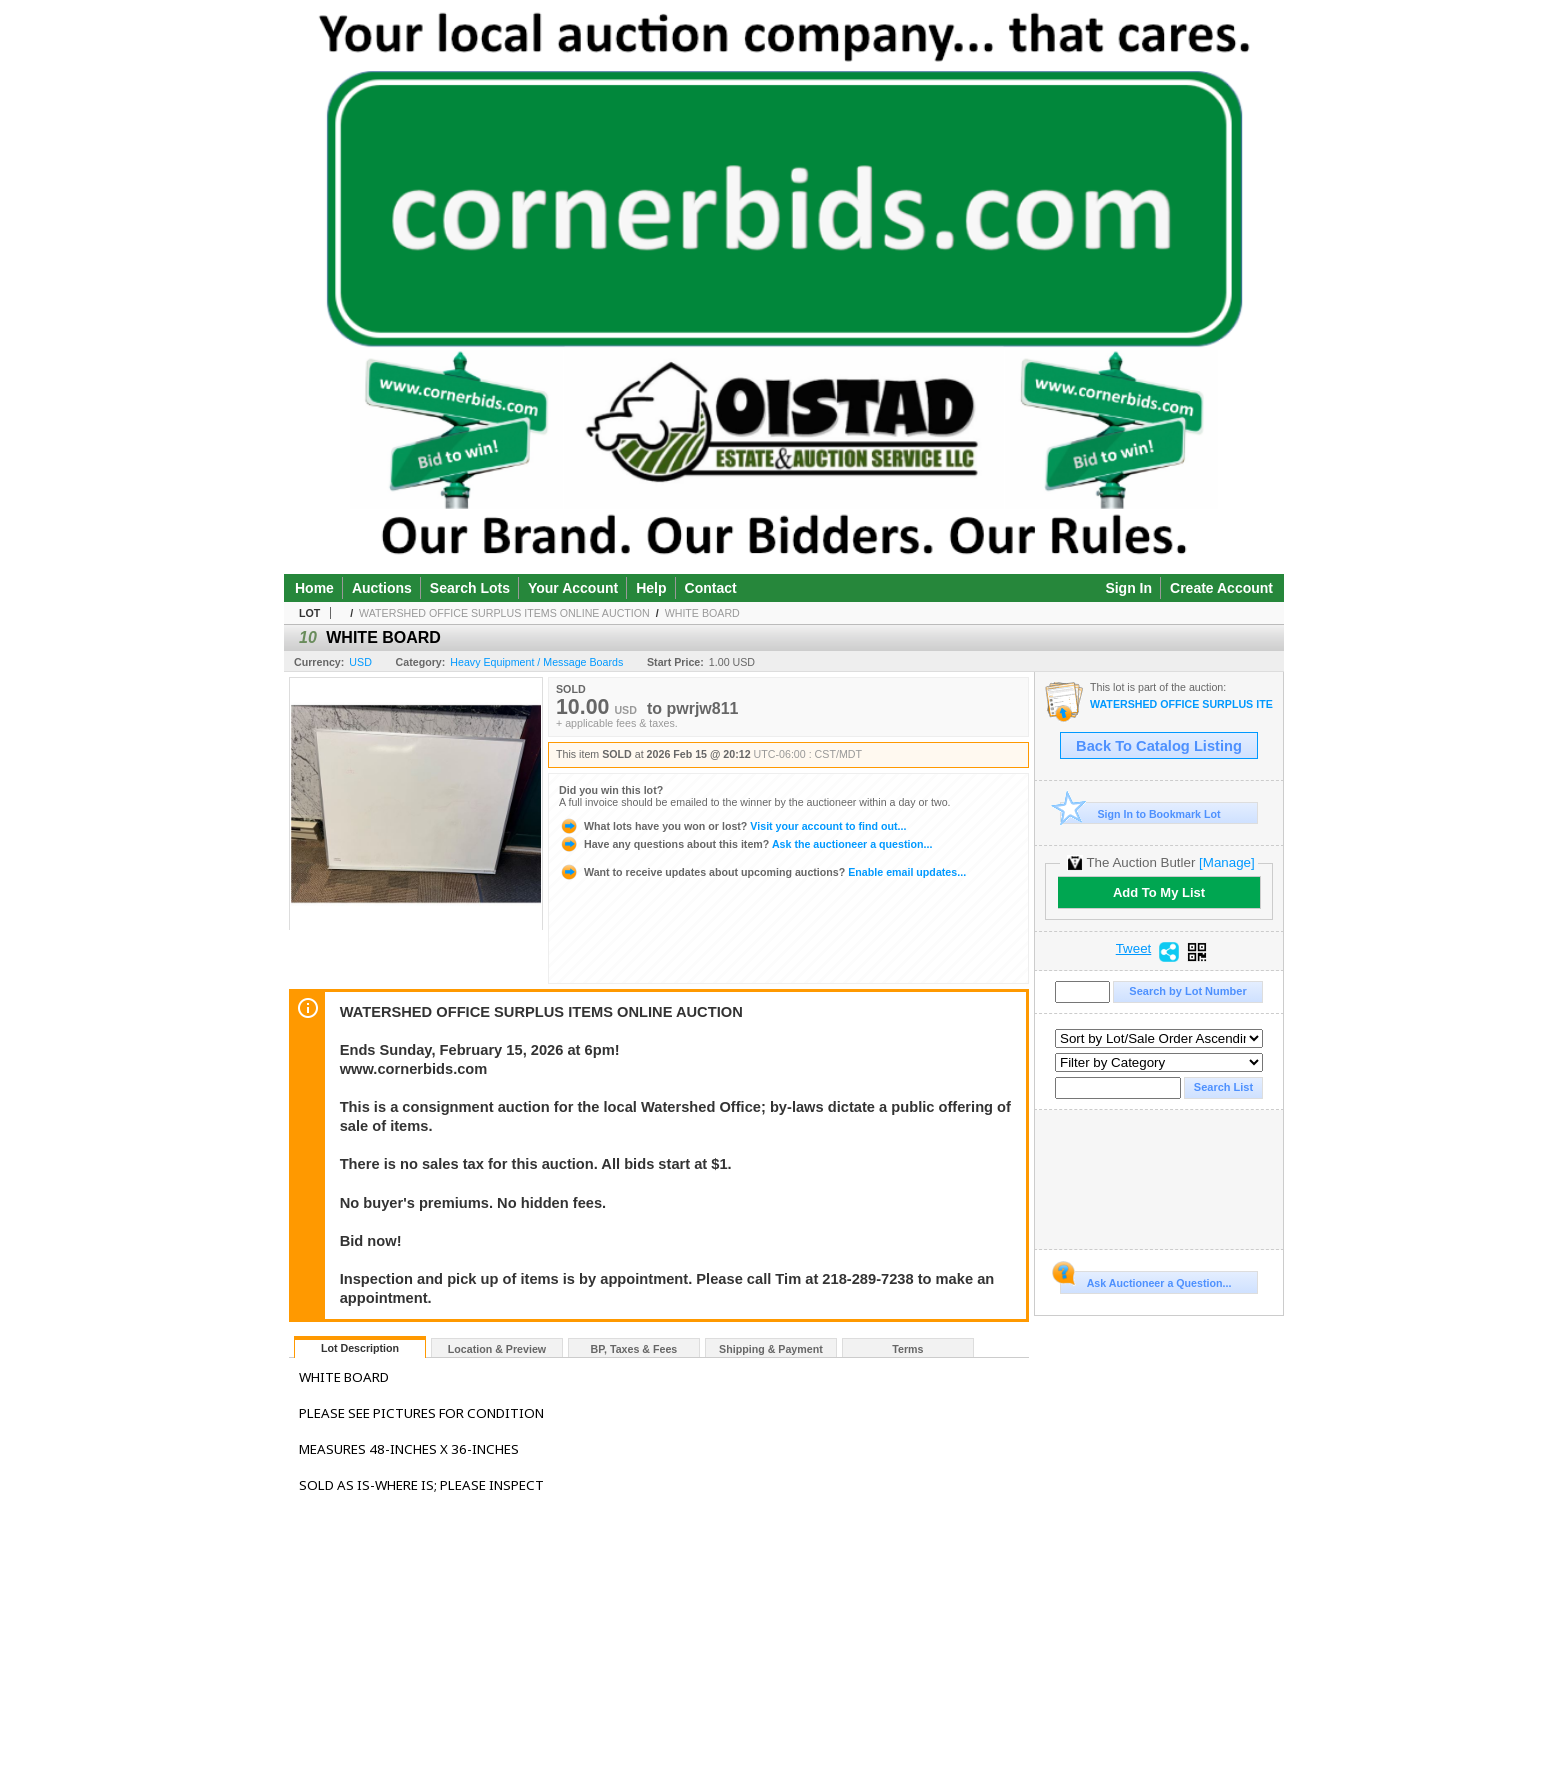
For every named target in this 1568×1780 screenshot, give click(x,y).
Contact (711, 588)
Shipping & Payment (771, 1349)
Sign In (1128, 588)
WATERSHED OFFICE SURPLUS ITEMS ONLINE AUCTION (504, 613)
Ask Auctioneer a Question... (1145, 1280)
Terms (907, 1349)
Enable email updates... (762, 872)
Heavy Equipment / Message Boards (536, 662)
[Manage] (1226, 862)
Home (314, 588)
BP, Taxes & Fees (634, 1349)
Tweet (1134, 949)
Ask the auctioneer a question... (745, 844)
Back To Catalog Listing (1159, 746)
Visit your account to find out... (732, 826)
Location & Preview (497, 1349)
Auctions (382, 588)
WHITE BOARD (702, 613)
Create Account (1221, 588)
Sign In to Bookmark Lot (1140, 813)
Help (651, 588)
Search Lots (470, 588)
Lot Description (360, 1348)
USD (360, 662)
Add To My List (1159, 892)
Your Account (573, 588)
